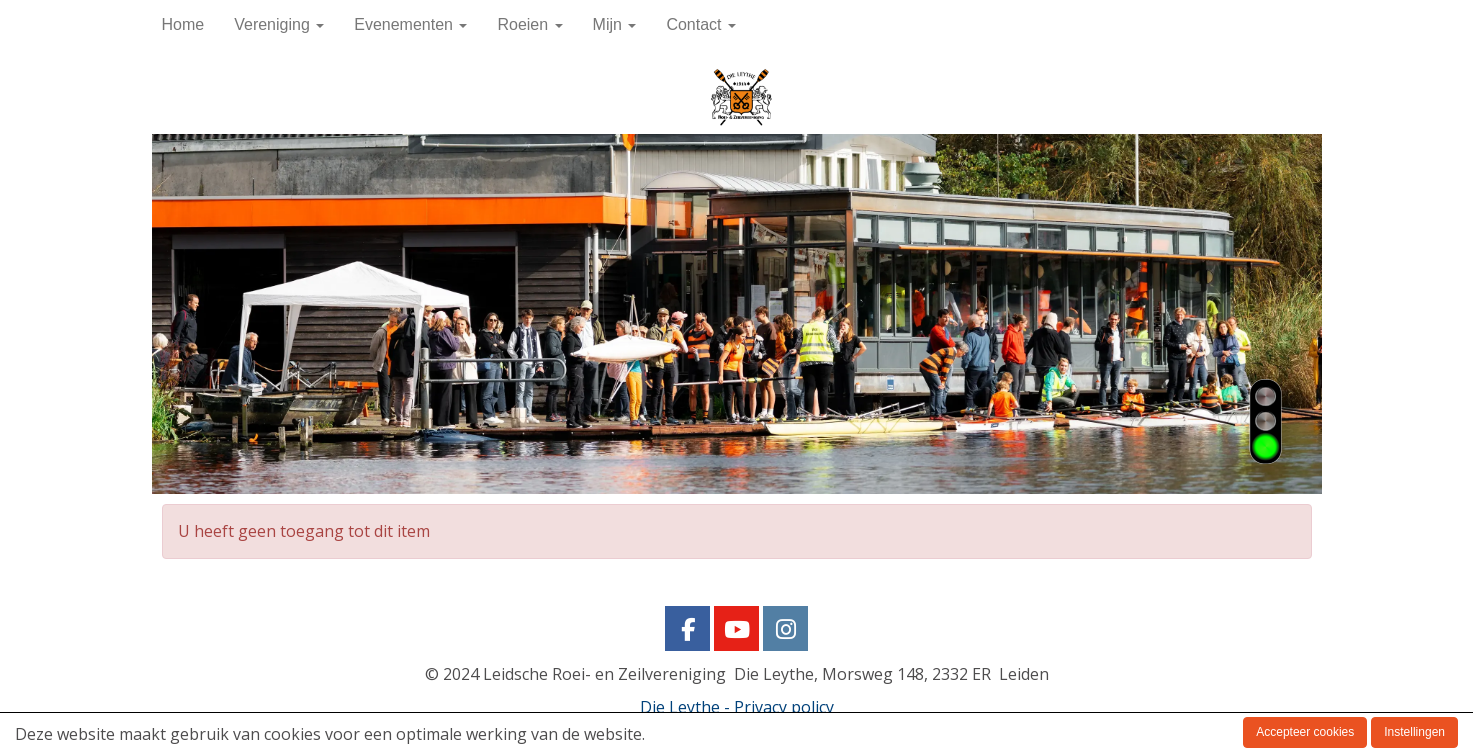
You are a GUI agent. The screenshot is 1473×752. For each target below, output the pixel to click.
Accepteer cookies (1305, 732)
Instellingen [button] (1414, 732)
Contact (701, 24)
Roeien (529, 24)
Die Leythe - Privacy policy (737, 707)
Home (183, 24)
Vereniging (279, 24)
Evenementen (410, 24)
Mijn (615, 24)
